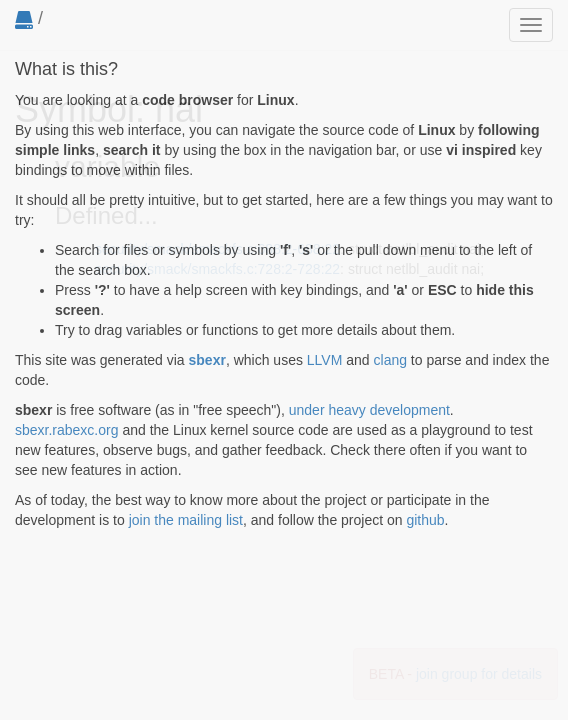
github (425, 520)
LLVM (325, 360)
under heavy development (369, 410)
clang (390, 360)
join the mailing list (186, 520)
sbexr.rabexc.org (67, 430)
